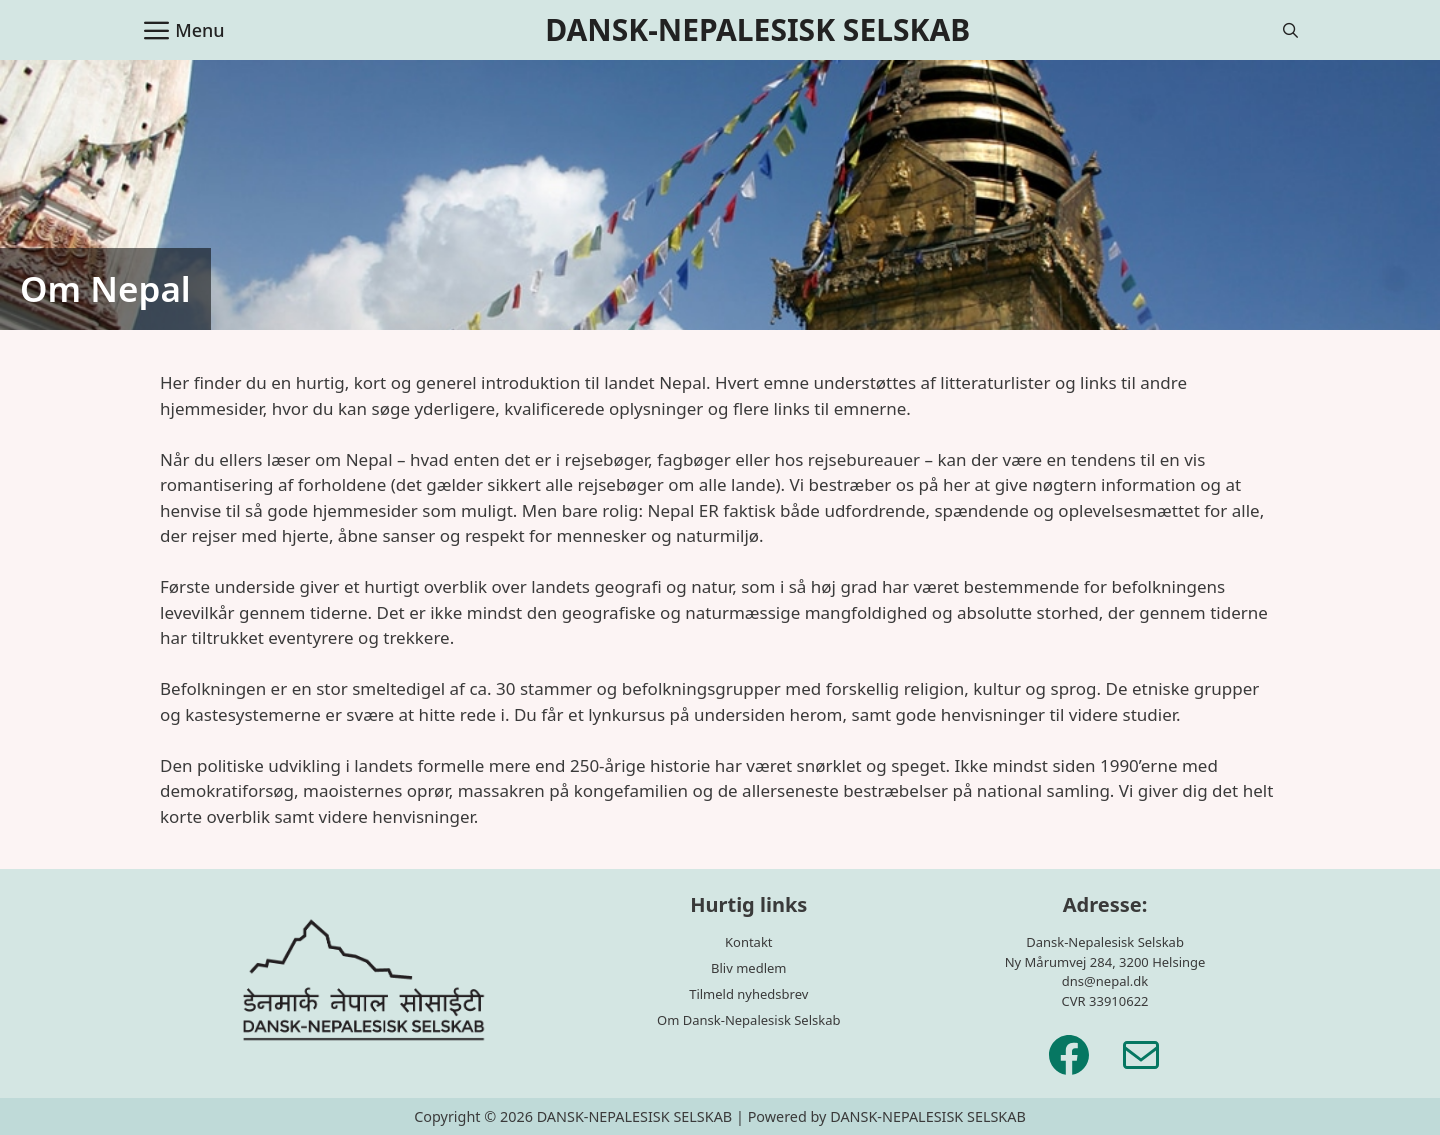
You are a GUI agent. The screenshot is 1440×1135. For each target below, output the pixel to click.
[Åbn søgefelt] (1290, 30)
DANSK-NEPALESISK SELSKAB (757, 29)
